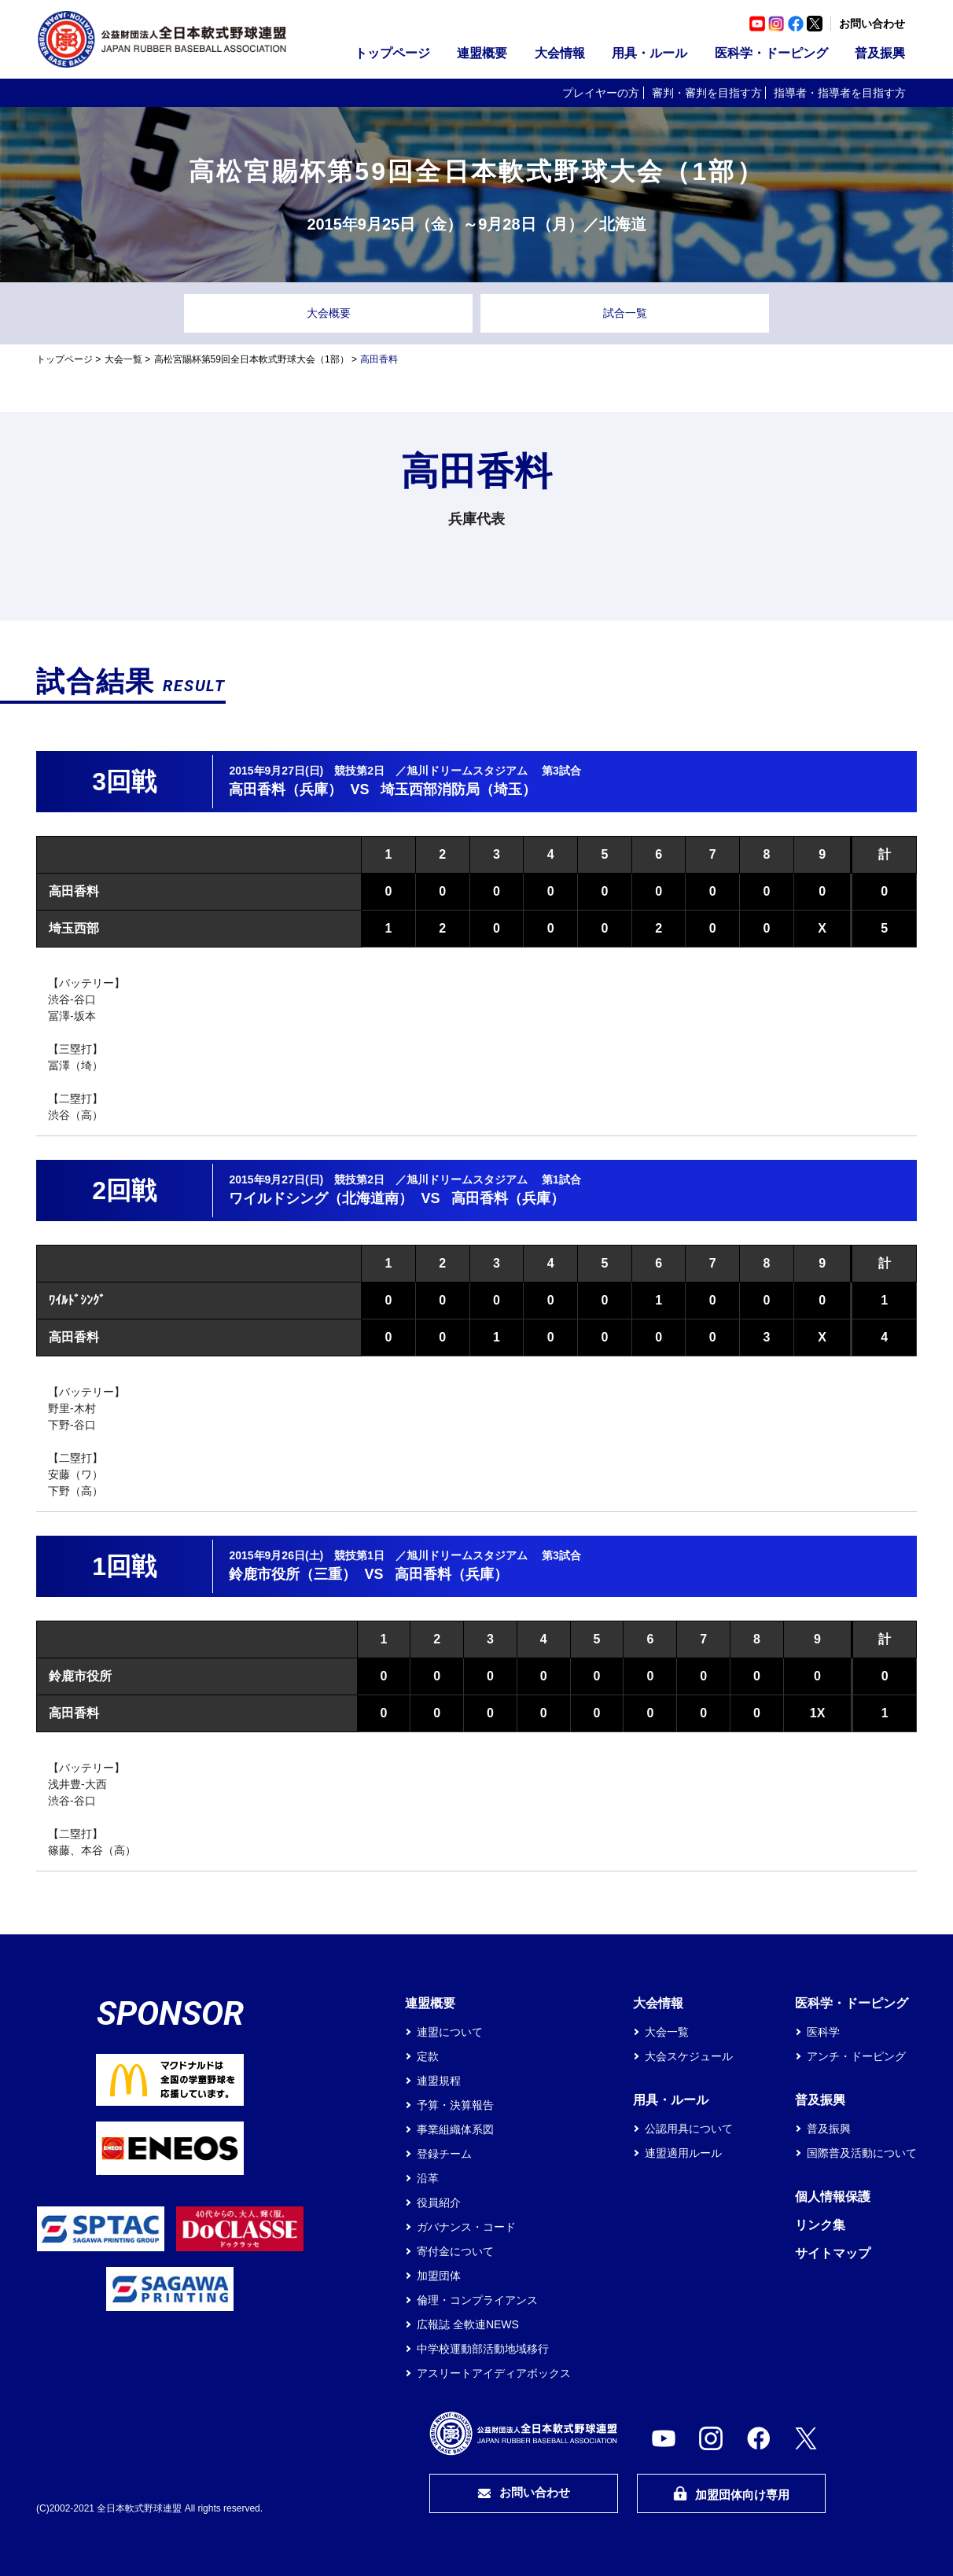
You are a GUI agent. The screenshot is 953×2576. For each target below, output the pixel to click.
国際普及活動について (862, 2153)
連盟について (450, 2032)
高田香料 (74, 891)
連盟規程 (439, 2080)
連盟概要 (482, 53)
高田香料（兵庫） (285, 789)
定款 (428, 2056)
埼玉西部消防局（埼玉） (458, 789)
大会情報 (560, 53)
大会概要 (329, 313)
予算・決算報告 (455, 2105)
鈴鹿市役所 (80, 1676)
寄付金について (455, 2251)
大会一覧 (123, 359)
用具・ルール (649, 53)
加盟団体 (439, 2275)
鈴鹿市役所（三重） (292, 1574)
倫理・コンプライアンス (477, 2300)
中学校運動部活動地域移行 (483, 2348)
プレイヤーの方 (600, 92)
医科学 (823, 2032)
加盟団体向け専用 (731, 2493)
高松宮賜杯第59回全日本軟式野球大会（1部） (251, 359)
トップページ (392, 53)
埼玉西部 (74, 928)
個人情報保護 (832, 2196)
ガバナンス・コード (466, 2227)
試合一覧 (625, 313)
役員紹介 (439, 2202)
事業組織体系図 (455, 2129)
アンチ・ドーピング (856, 2056)
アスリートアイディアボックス (494, 2373)
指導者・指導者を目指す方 (840, 92)
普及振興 (880, 53)
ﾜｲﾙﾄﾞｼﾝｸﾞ (77, 1300)
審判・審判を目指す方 (707, 92)
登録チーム (444, 2153)
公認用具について (689, 2128)
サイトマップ (832, 2253)
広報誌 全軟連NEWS (468, 2324)
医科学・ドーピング (771, 53)
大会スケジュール (689, 2056)
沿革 (428, 2178)
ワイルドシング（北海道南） (321, 1198)
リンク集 (820, 2225)
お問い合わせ (872, 23)
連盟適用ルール (683, 2153)
